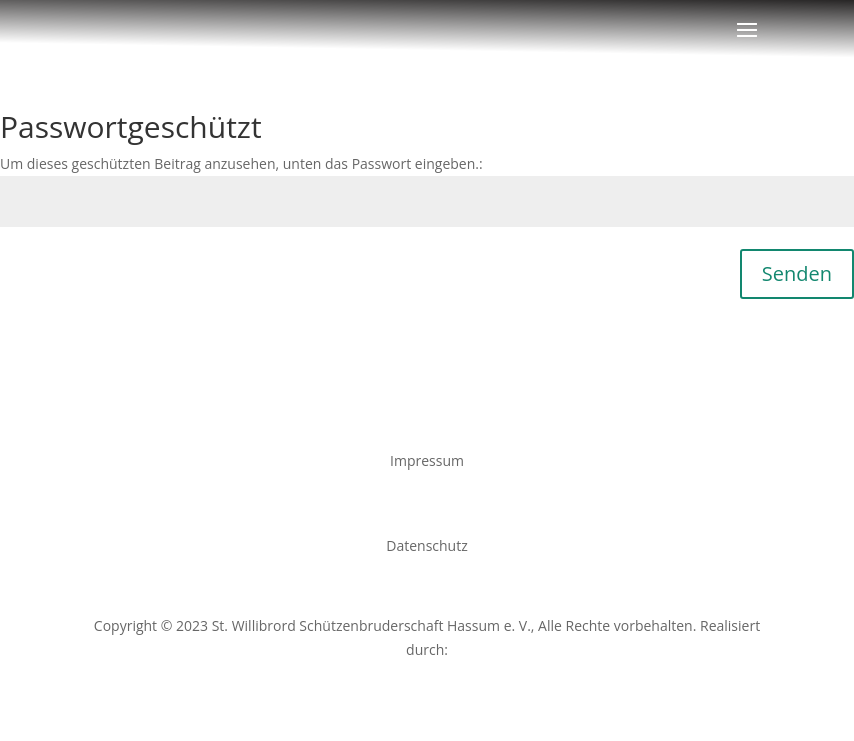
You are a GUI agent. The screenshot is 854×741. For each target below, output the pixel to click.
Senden (797, 273)
